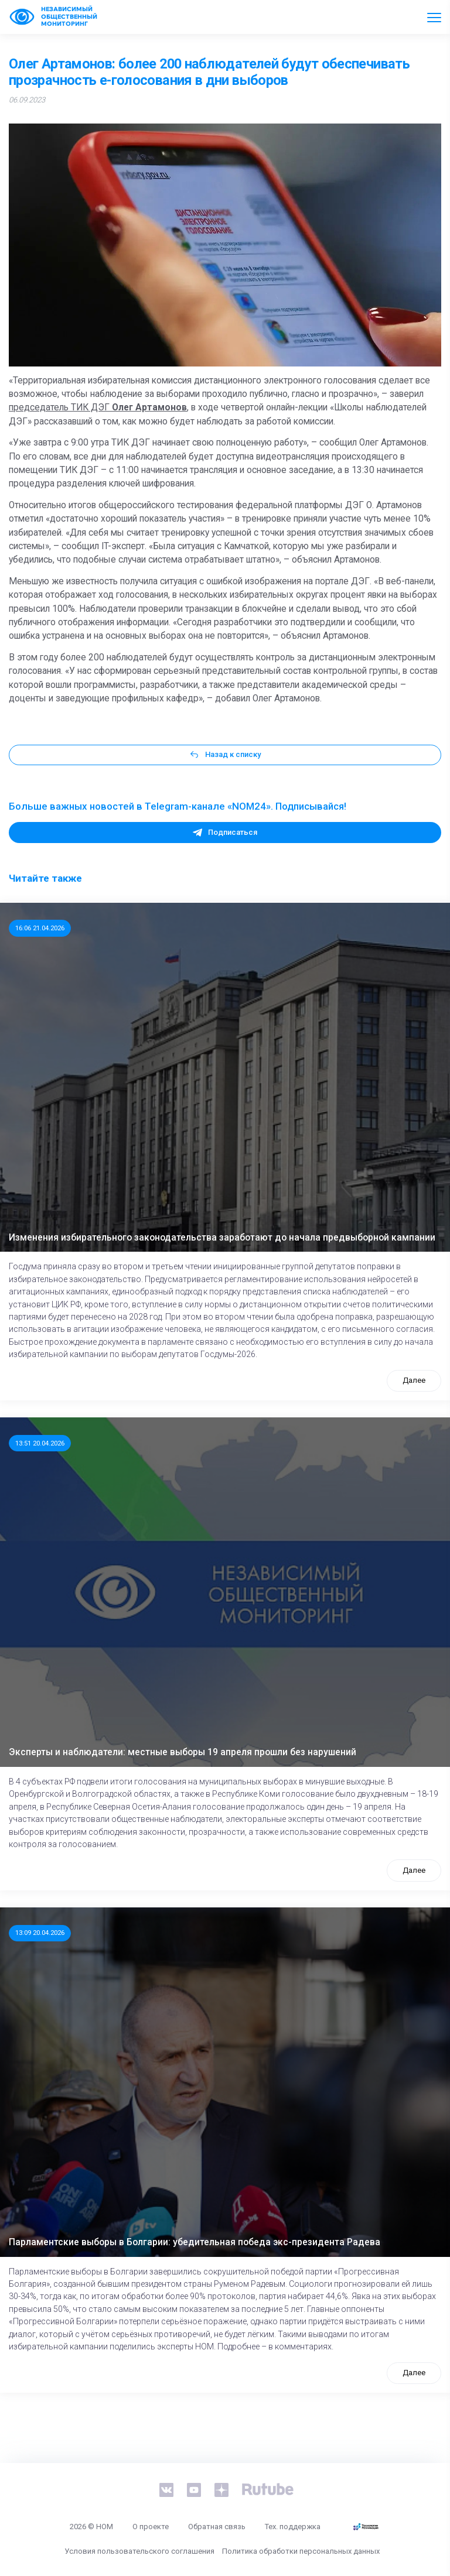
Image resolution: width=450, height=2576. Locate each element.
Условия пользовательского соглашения (139, 2551)
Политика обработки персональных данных (301, 2551)
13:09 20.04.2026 (39, 1932)
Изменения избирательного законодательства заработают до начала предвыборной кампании (222, 1237)
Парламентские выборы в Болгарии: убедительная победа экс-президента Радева (194, 2242)
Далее (414, 1380)
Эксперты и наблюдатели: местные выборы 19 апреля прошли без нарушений (182, 1752)
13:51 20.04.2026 (39, 1443)
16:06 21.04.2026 (39, 928)
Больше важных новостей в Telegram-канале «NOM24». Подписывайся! (177, 806)
